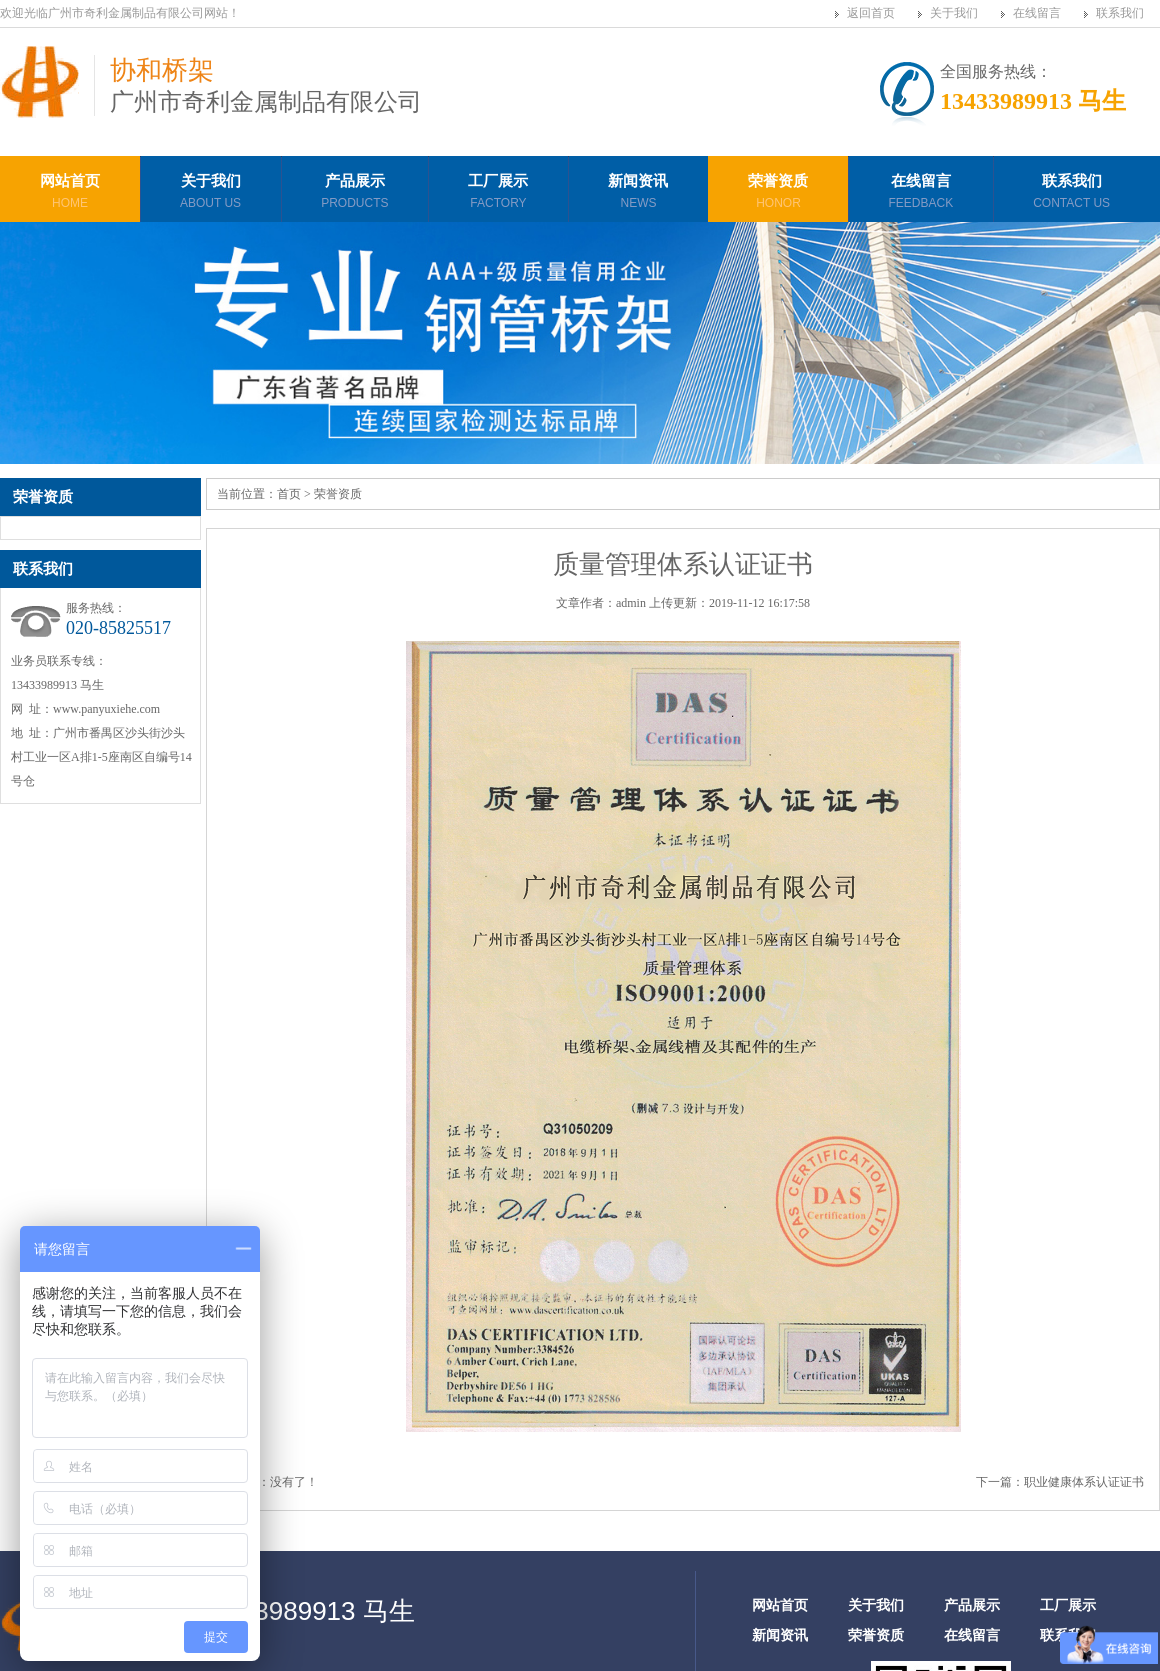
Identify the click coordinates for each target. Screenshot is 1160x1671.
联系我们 (1120, 13)
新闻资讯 (638, 194)
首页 (289, 494)
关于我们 (954, 13)
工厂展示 (498, 194)
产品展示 (354, 194)
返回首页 (871, 13)
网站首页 (70, 194)
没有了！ (294, 1482)
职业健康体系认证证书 (1084, 1482)
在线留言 (1037, 13)
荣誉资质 (778, 194)
